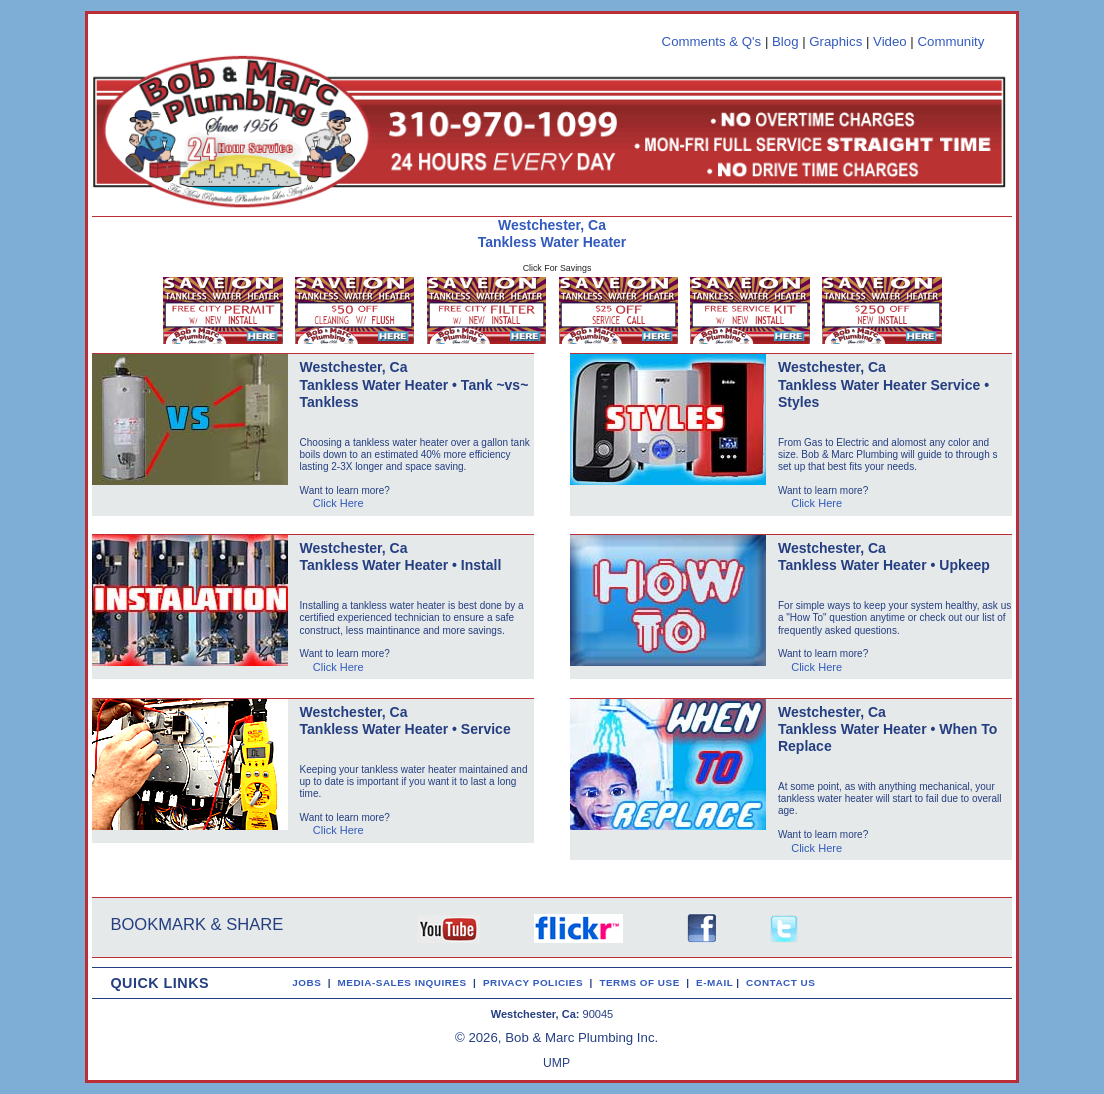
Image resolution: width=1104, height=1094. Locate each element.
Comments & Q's (712, 41)
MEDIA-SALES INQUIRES (406, 982)
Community (950, 41)
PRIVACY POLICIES (536, 982)
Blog (785, 41)
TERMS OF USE (642, 982)
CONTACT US (784, 982)
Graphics (835, 41)
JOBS (306, 982)
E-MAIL (716, 982)
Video (890, 41)
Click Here (338, 503)
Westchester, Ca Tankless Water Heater (552, 233)
